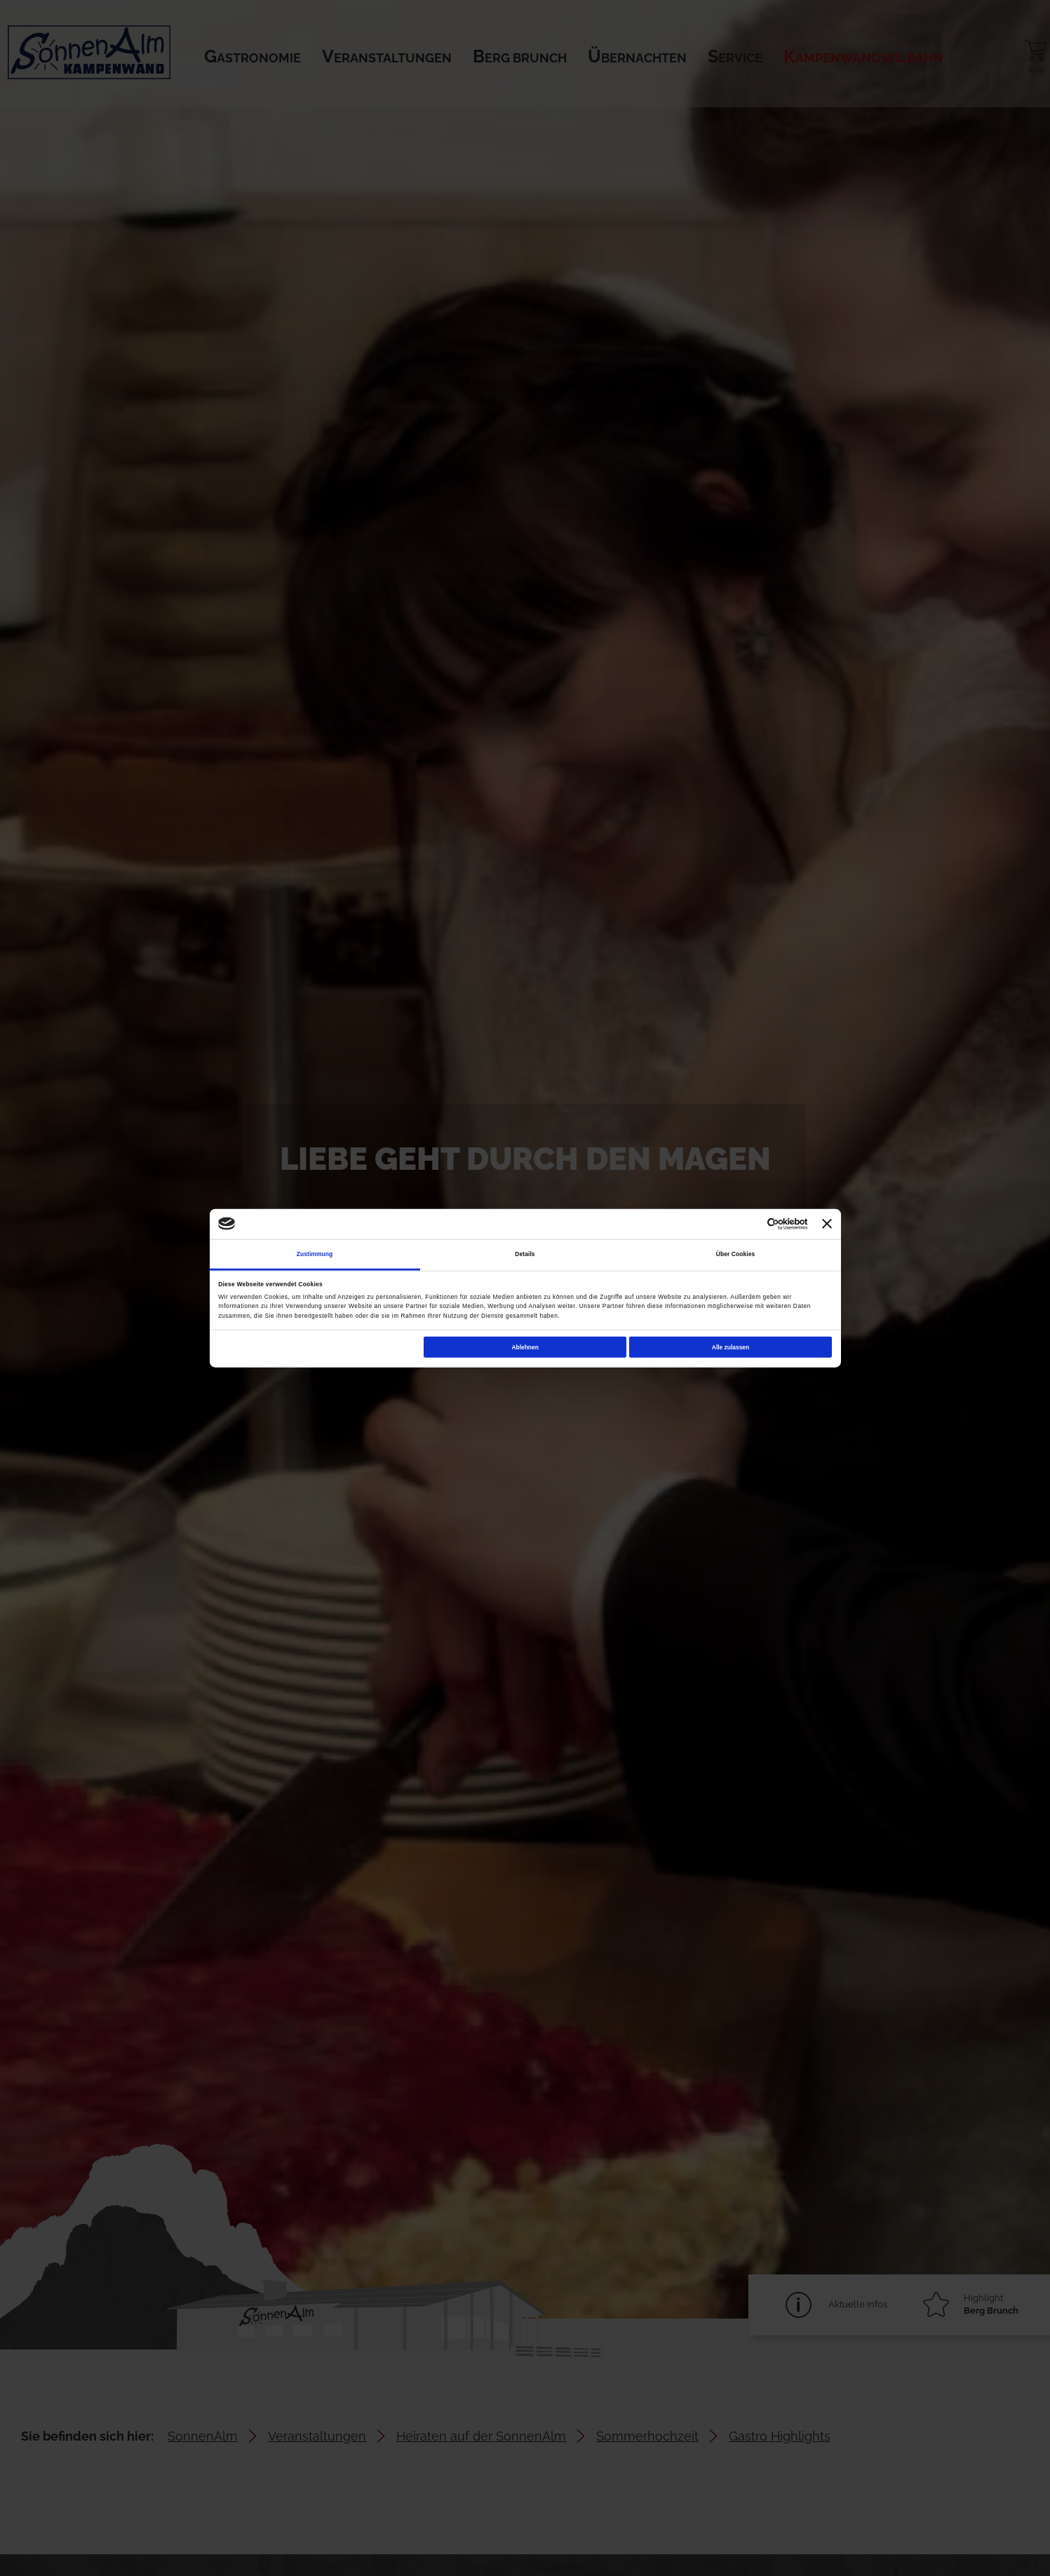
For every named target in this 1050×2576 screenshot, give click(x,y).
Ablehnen (524, 1347)
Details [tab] (524, 1253)
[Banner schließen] (827, 1224)
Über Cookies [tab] (735, 1253)
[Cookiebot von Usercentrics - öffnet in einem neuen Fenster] (746, 1223)
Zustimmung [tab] (315, 1253)
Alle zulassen (730, 1347)
